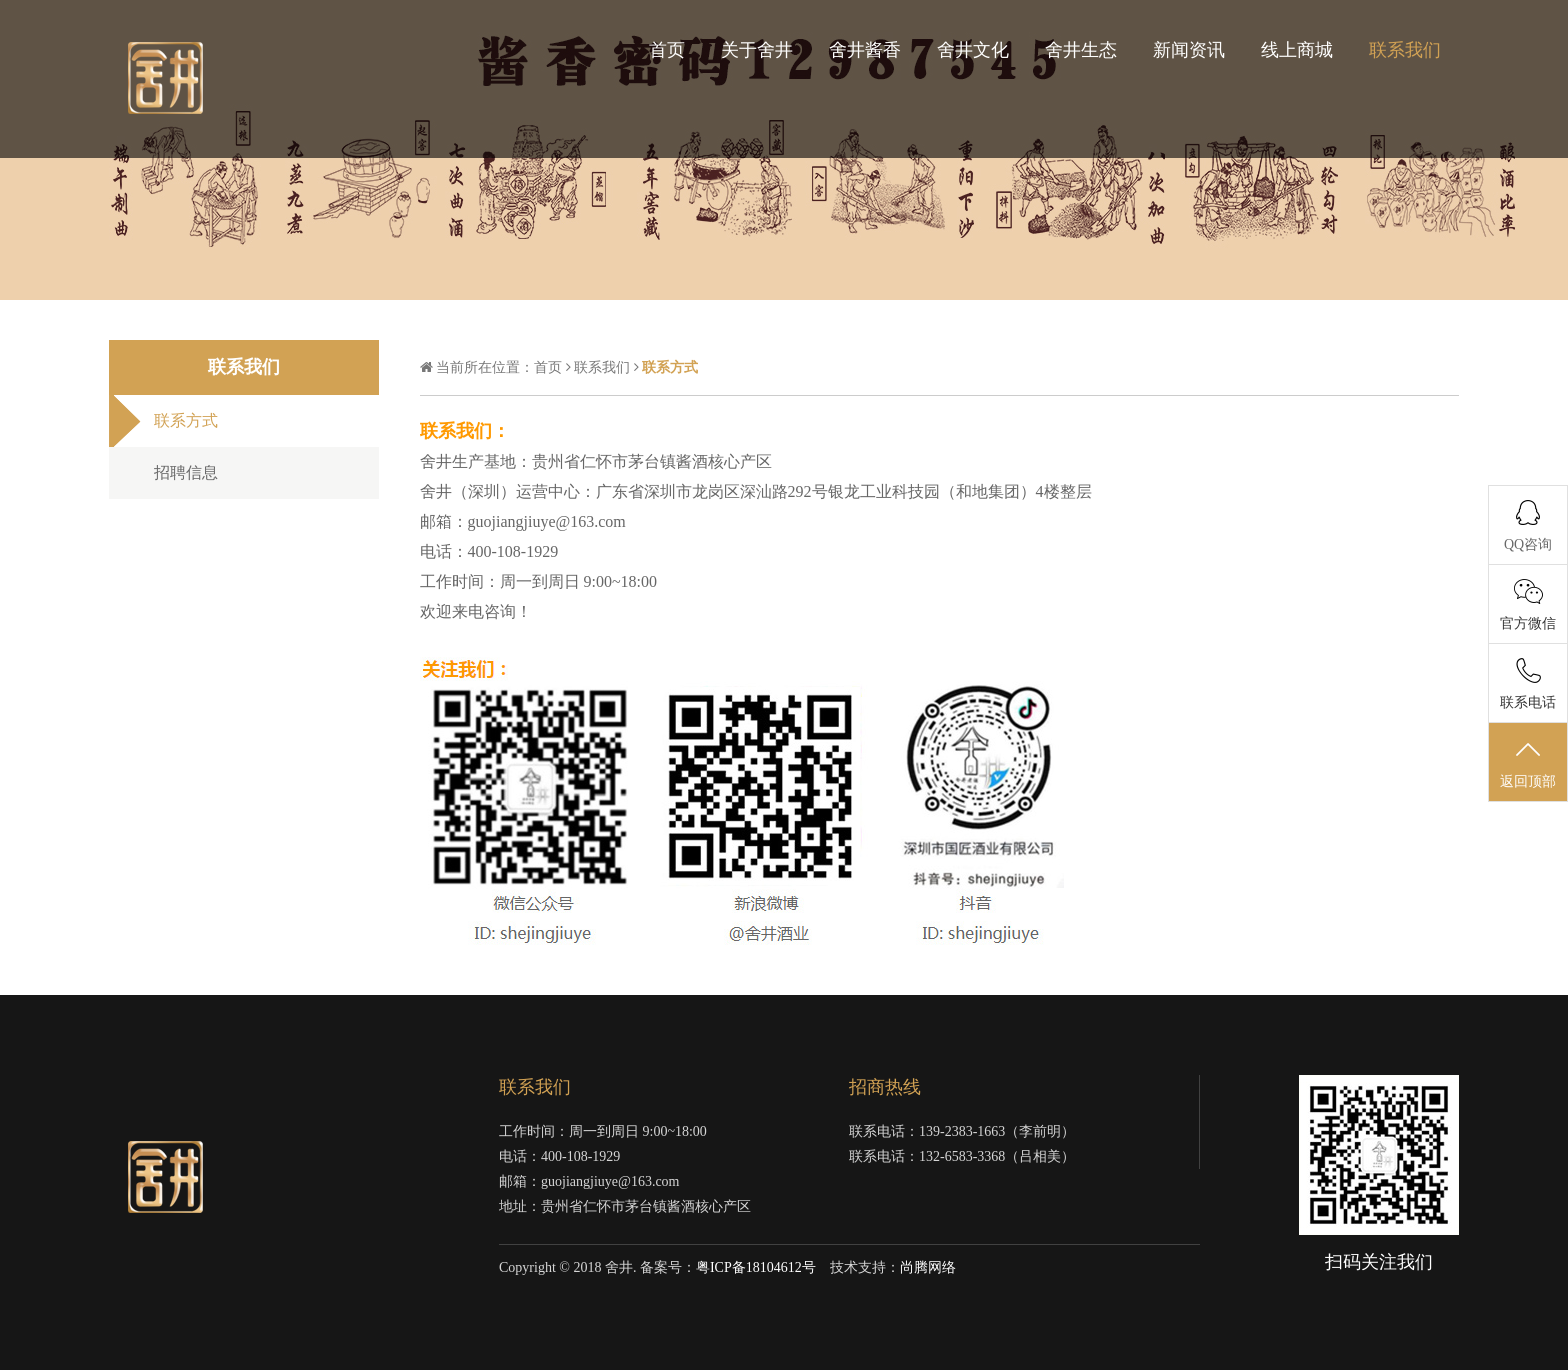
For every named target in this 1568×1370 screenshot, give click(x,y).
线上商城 (1297, 50)
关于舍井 (757, 50)
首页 (667, 50)
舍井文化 (973, 50)
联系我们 (1405, 50)
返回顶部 (1528, 763)
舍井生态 (1081, 50)
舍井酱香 (865, 50)
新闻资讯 (1189, 50)
